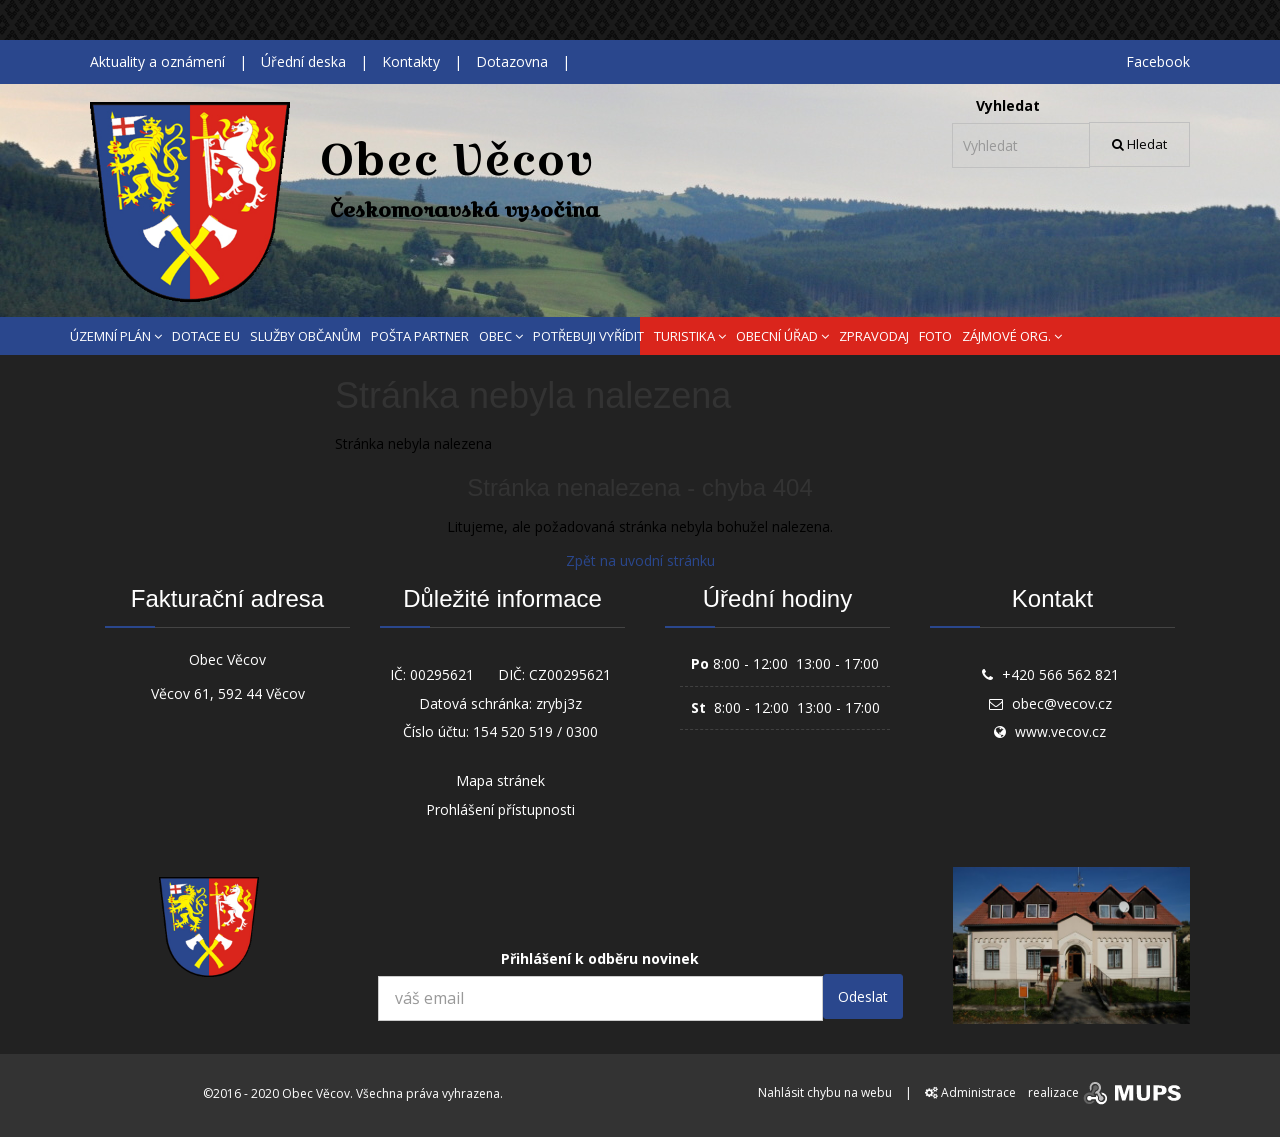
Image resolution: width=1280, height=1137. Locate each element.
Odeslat (863, 996)
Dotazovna (512, 61)
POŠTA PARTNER (420, 336)
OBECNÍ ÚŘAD (782, 336)
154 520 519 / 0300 (535, 731)
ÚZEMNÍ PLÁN (116, 336)
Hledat (1139, 144)
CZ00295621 (570, 674)
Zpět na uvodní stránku (640, 560)
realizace (1106, 1092)
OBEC (501, 336)
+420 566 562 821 (1060, 674)
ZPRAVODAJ (874, 336)
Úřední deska (303, 61)
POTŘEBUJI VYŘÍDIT (588, 336)
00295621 (442, 674)
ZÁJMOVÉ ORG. (1012, 336)
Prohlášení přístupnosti (500, 809)
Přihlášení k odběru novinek (600, 958)
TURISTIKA (690, 336)
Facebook (1158, 61)
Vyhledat (1008, 105)
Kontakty (411, 61)
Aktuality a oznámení (157, 61)
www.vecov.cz (1060, 731)
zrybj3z (559, 703)
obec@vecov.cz (1062, 703)
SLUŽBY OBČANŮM (305, 336)
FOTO (935, 336)
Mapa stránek (500, 780)
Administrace (970, 1092)
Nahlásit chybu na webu (825, 1092)
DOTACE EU (206, 336)
